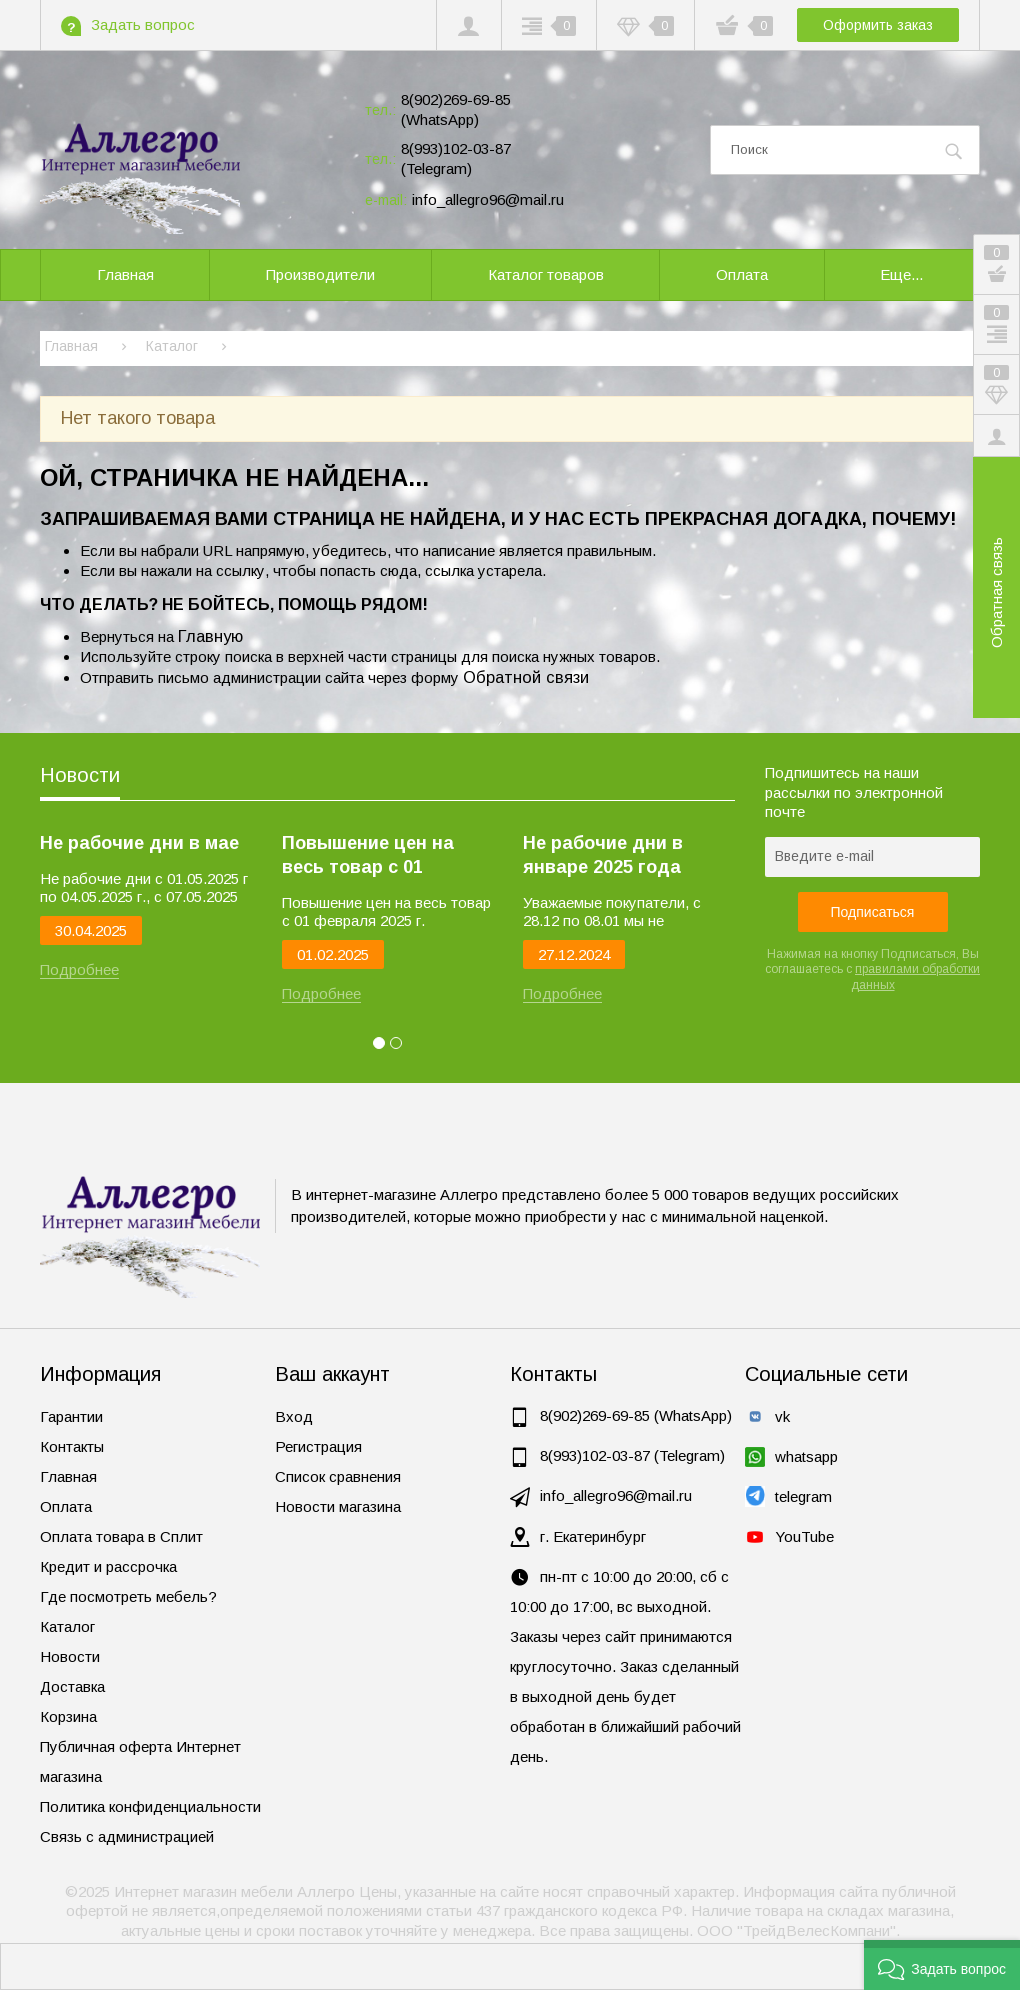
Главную (210, 636)
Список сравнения (338, 1476)
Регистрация (318, 1446)
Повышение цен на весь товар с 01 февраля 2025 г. (368, 856)
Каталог (67, 1626)
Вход (294, 1416)
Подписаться (873, 912)
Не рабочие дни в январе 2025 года (603, 855)
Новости (80, 775)
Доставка (72, 1686)
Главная (68, 1476)
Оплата (66, 1506)
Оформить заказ (878, 25)
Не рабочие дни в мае (139, 843)
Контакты (72, 1446)
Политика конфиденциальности (150, 1806)
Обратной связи (526, 677)
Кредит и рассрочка (108, 1566)
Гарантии (71, 1416)
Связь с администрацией (127, 1836)
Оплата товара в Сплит (121, 1536)
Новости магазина (338, 1506)
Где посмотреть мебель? (128, 1596)
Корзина (68, 1716)
